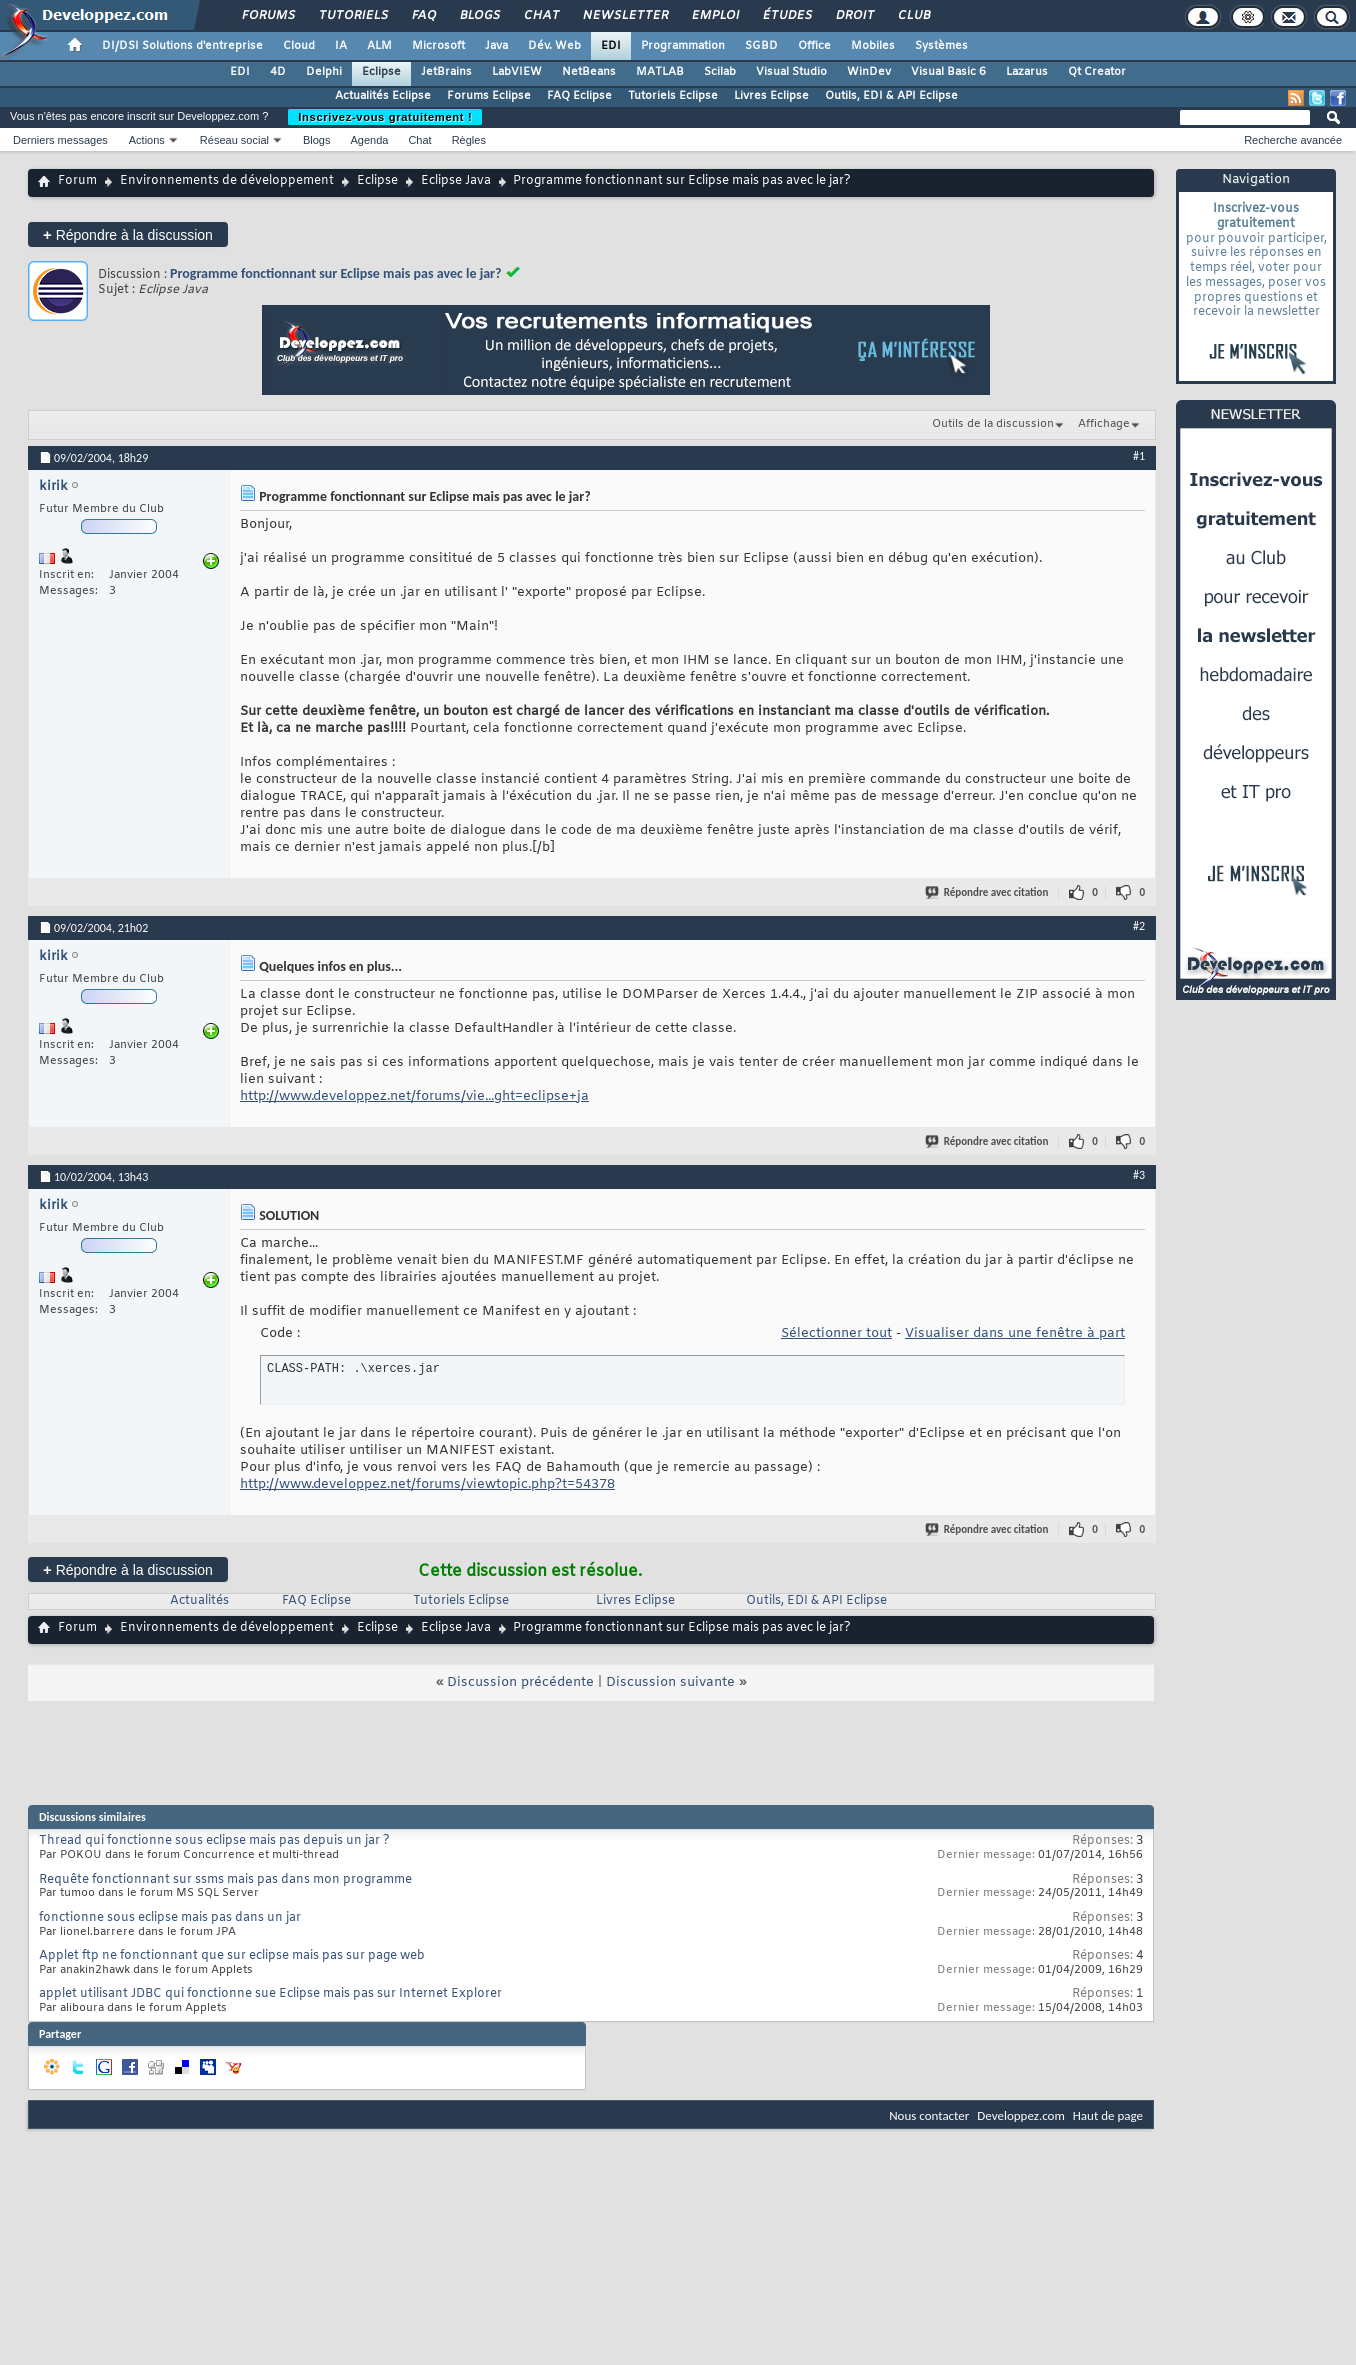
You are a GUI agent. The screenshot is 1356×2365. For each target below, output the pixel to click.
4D (278, 72)
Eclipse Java (456, 181)
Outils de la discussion (993, 424)
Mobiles (873, 46)
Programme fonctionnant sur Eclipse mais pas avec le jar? (336, 273)
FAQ (423, 16)
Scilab (720, 72)
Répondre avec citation (988, 892)
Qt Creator (1097, 72)
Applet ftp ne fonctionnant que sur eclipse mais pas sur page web (232, 1956)
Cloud (299, 46)
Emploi (714, 16)
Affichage (1104, 424)
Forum (77, 181)
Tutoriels (352, 16)
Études (786, 16)
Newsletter (624, 16)
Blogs (479, 16)
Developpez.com (1021, 2115)
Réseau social (234, 140)
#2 (1139, 926)
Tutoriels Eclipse (673, 96)
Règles (469, 140)
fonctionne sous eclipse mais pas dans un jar (170, 1918)
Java (496, 46)
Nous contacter (929, 2115)
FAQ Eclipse (579, 96)
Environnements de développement (227, 181)
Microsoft (438, 46)
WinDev (869, 72)
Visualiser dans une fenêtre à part (1015, 1333)
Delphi (324, 72)
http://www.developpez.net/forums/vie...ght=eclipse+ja (414, 1096)
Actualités (199, 1601)
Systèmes (941, 46)
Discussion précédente (520, 1682)
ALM (379, 46)
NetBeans (589, 72)
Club (913, 16)
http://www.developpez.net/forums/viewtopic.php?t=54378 (427, 1484)
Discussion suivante (670, 1682)
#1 (1139, 456)
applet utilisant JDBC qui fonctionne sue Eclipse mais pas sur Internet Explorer (270, 1994)
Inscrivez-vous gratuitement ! (385, 117)
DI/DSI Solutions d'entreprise (182, 46)
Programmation (683, 46)
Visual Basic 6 (948, 72)
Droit (854, 16)
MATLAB (660, 72)
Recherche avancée (1293, 140)
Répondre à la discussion (128, 234)
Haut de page (1108, 2115)
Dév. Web (554, 46)
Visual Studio (791, 72)
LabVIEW (517, 72)
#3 (1139, 1175)
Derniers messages (60, 140)
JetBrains (446, 72)
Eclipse (381, 72)
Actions (147, 140)
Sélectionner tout (836, 1333)
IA (341, 46)
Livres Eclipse (771, 96)
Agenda (369, 140)
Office (814, 46)
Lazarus (1027, 72)
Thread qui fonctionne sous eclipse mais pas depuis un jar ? (214, 1841)
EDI (611, 46)
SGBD (761, 46)
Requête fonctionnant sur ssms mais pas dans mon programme (225, 1880)
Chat (540, 16)
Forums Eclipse (489, 96)
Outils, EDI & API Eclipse (891, 96)
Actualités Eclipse (383, 96)
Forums (267, 16)
